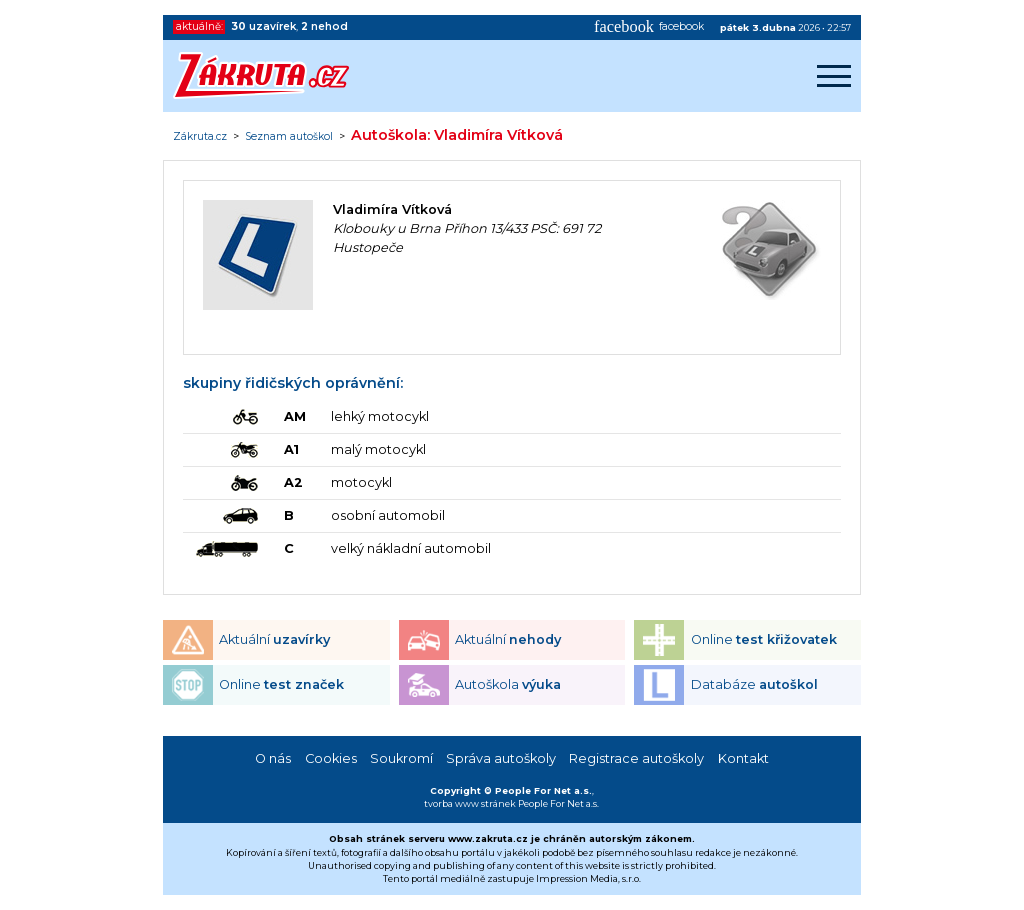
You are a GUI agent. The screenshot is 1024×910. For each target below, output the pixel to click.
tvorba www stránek (470, 803)
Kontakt (743, 758)
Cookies (331, 758)
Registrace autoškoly (636, 758)
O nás (273, 758)
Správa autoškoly (501, 758)
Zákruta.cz (200, 137)
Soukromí (401, 758)
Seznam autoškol (289, 137)
